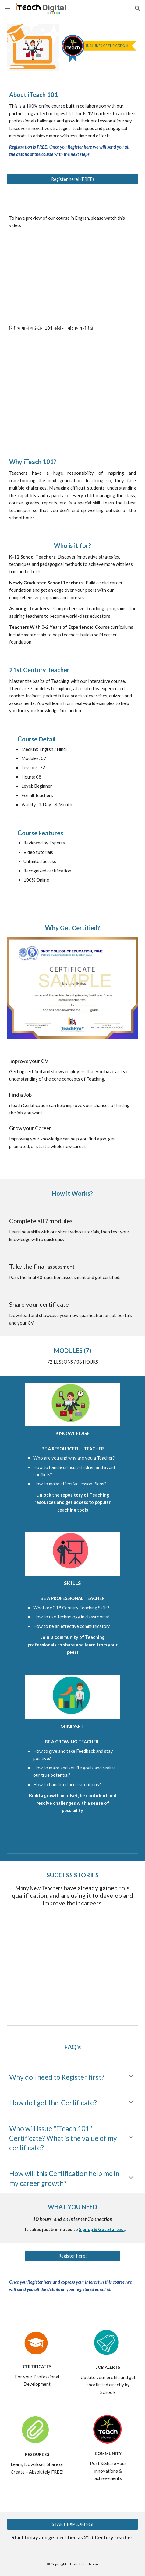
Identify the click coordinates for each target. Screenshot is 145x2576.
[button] (7, 8)
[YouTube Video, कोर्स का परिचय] (72, 379)
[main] (72, 122)
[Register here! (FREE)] (72, 179)
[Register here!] (72, 2256)
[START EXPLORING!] (72, 2524)
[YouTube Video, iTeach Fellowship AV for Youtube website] (72, 1966)
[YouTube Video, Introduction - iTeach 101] (72, 276)
